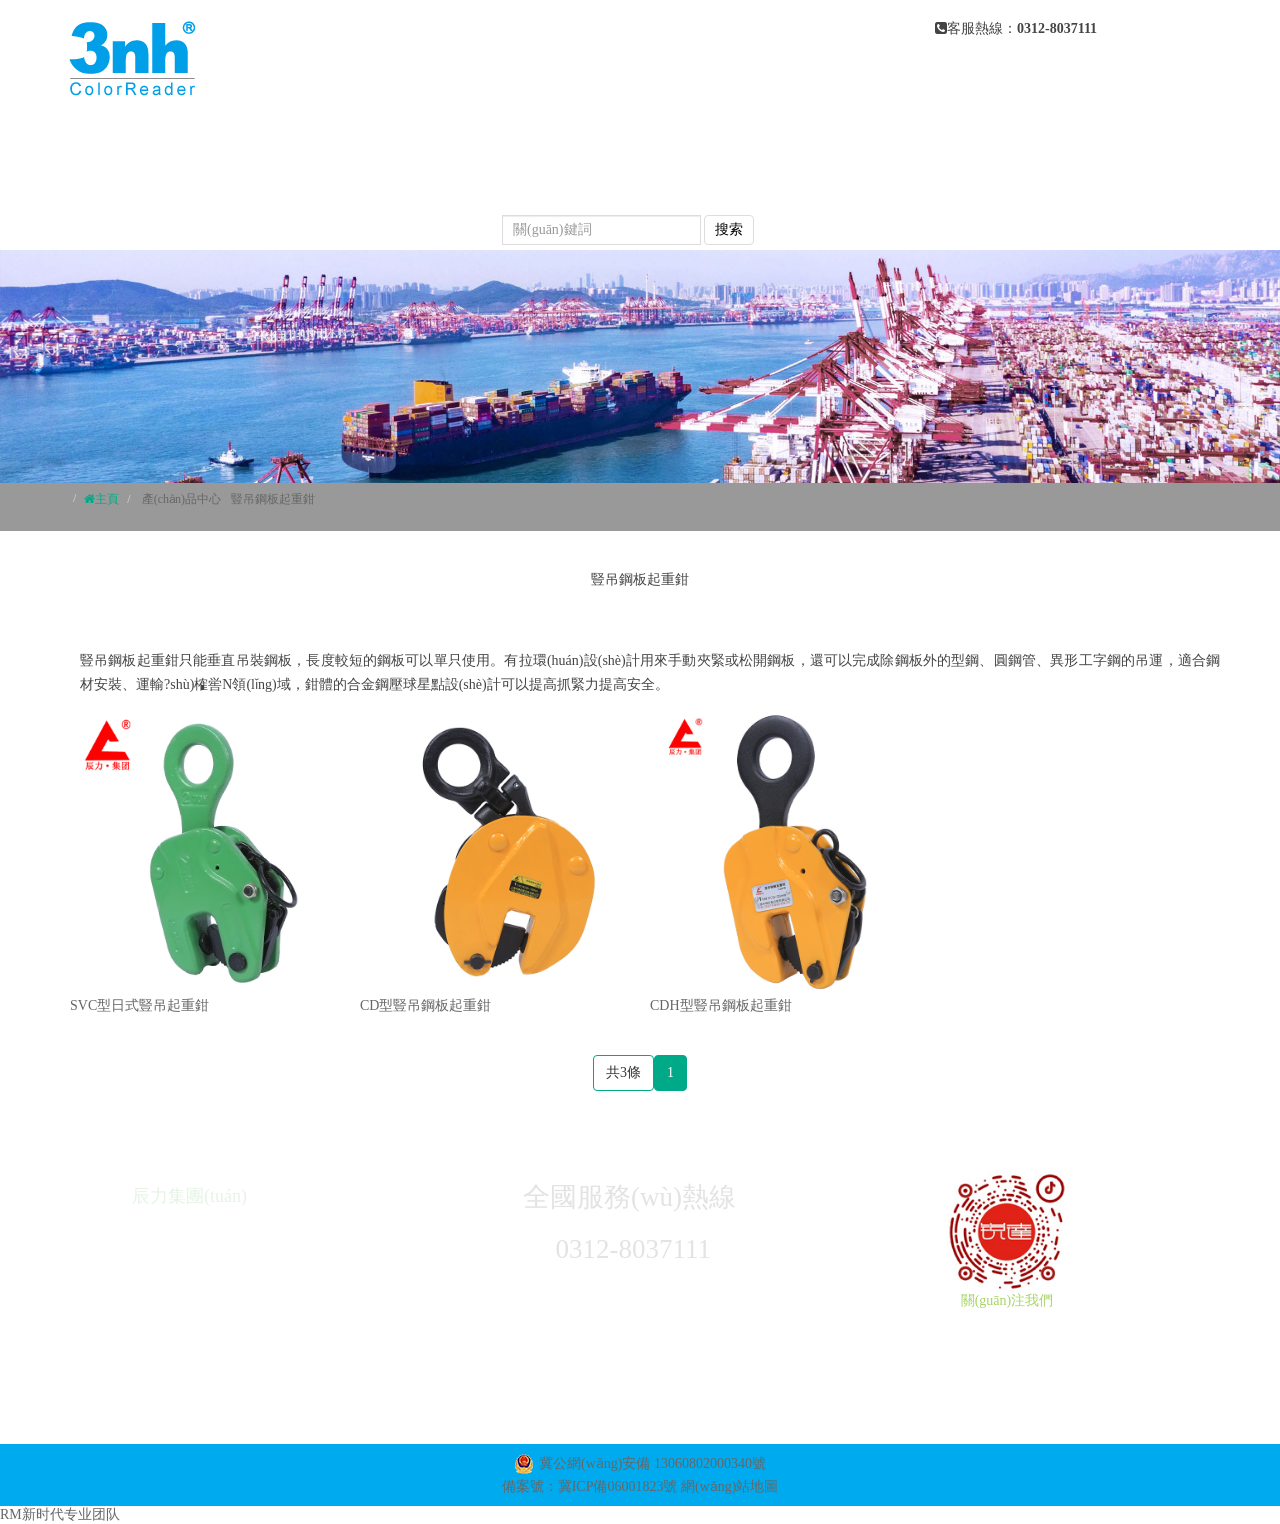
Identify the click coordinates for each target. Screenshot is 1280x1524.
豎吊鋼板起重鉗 (273, 499)
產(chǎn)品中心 (746, 140)
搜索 (729, 229)
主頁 (107, 499)
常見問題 (539, 180)
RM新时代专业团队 (60, 1514)
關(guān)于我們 (585, 140)
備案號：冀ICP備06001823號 (590, 1486)
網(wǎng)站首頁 (422, 140)
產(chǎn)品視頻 (676, 180)
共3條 (623, 1072)
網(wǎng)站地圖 (729, 1486)
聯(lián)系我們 (415, 220)
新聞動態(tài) (411, 180)
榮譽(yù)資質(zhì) (845, 180)
